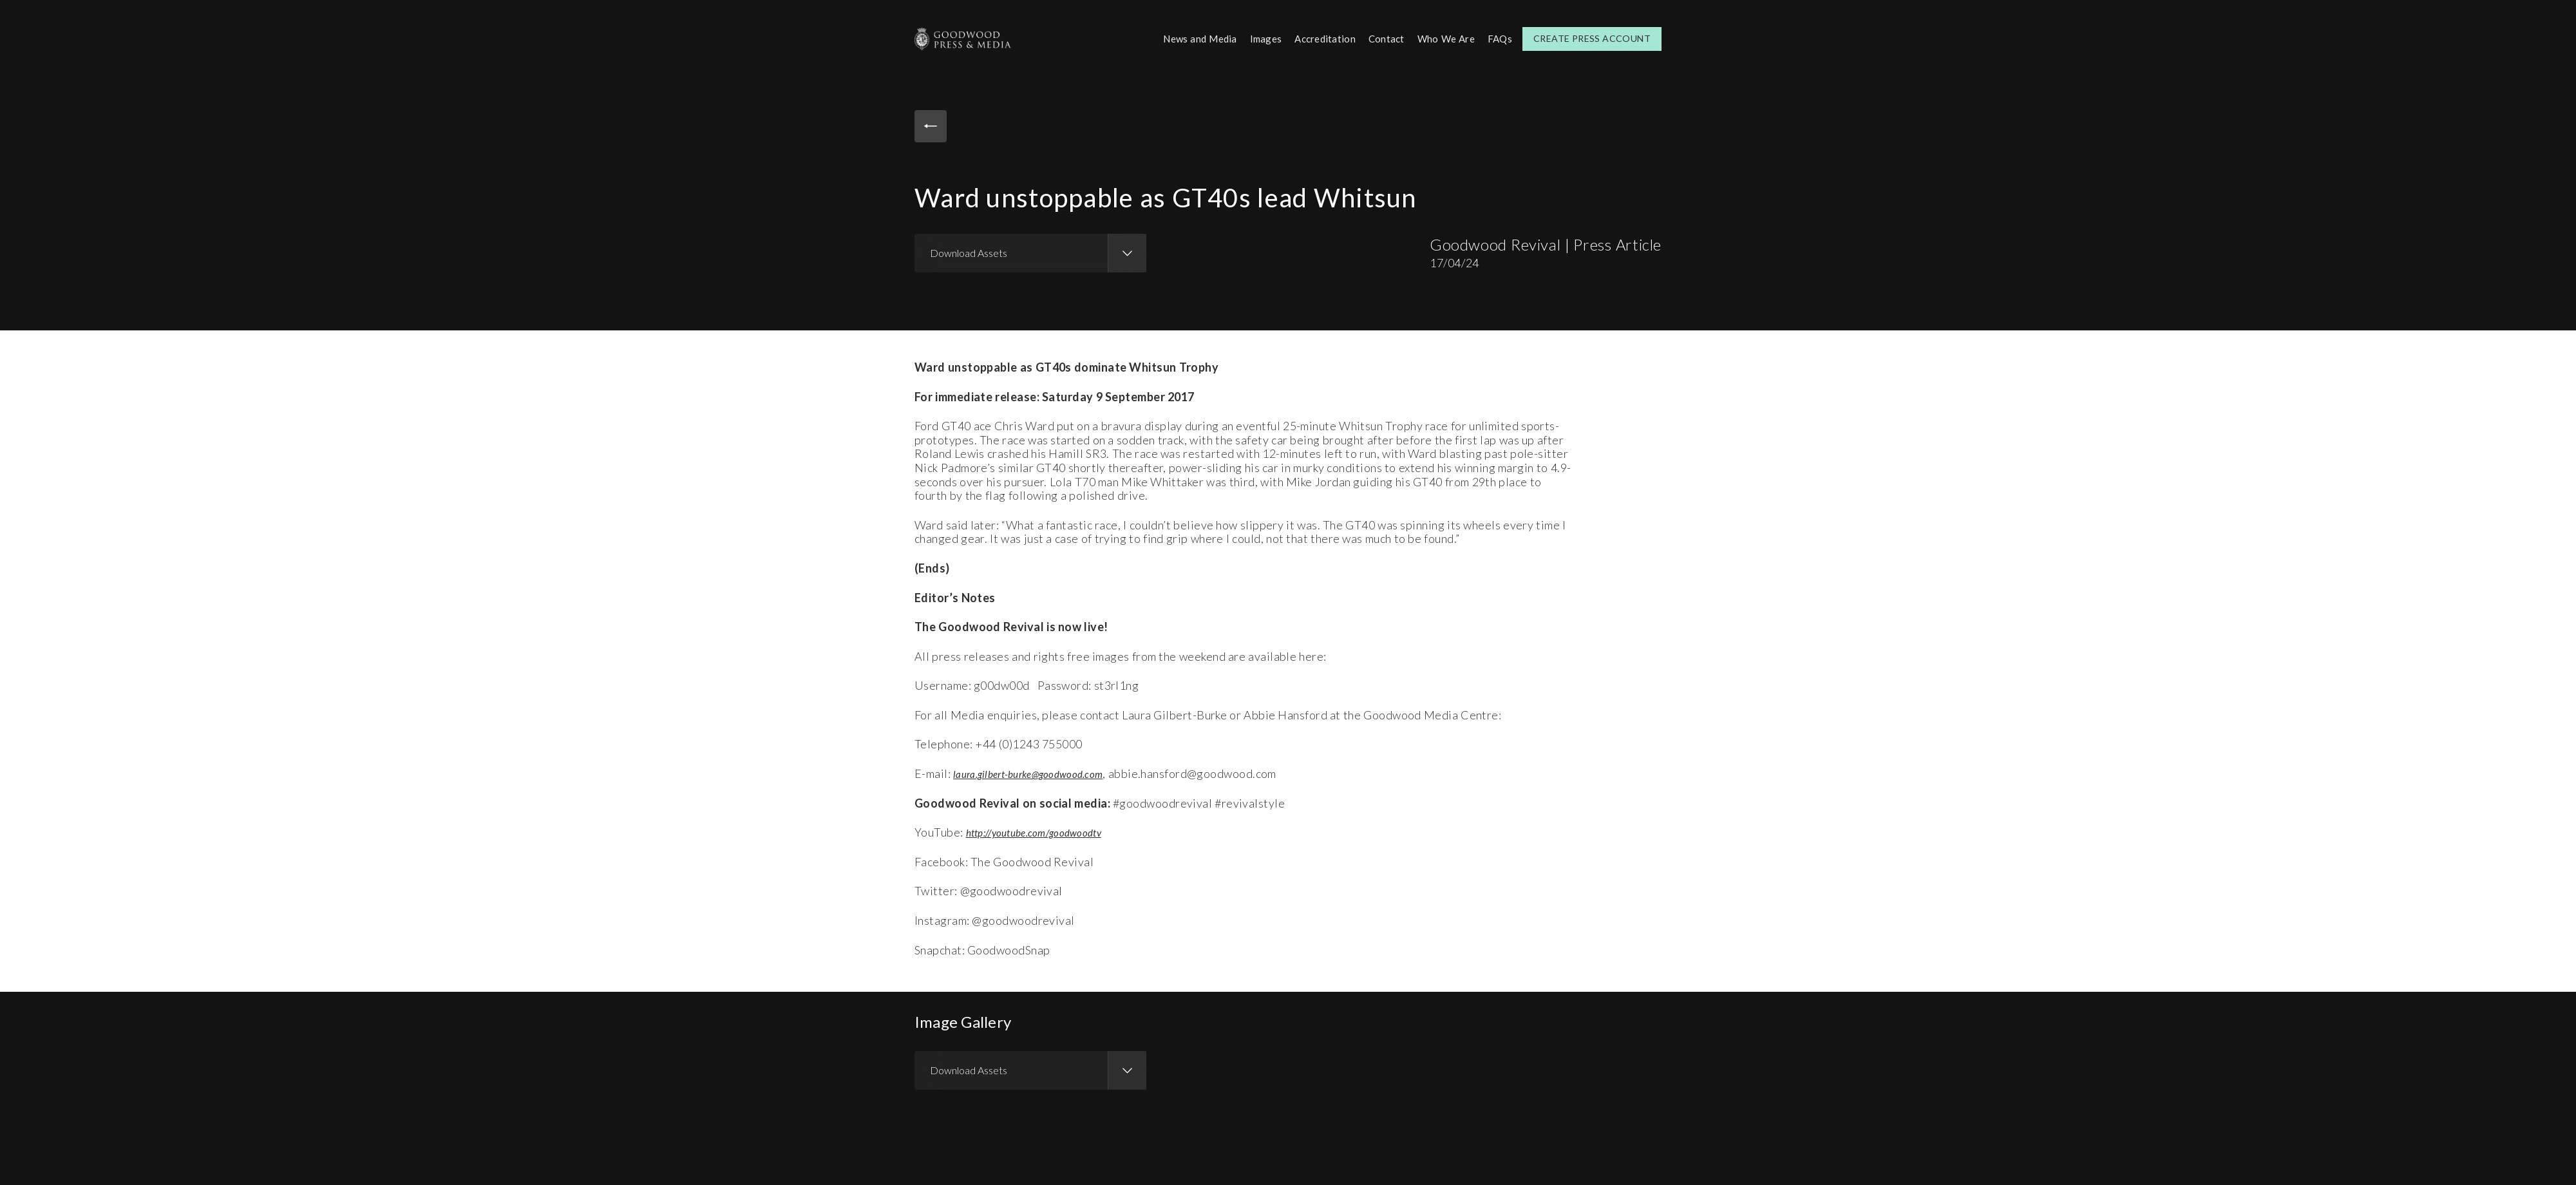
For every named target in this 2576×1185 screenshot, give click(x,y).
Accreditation (1317, 38)
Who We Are (1443, 38)
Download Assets (968, 251)
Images (1254, 38)
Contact (1381, 38)
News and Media (1185, 38)
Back (933, 127)
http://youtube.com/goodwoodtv (1046, 830)
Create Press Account (1592, 37)
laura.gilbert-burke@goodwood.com (1040, 771)
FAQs (1499, 38)
